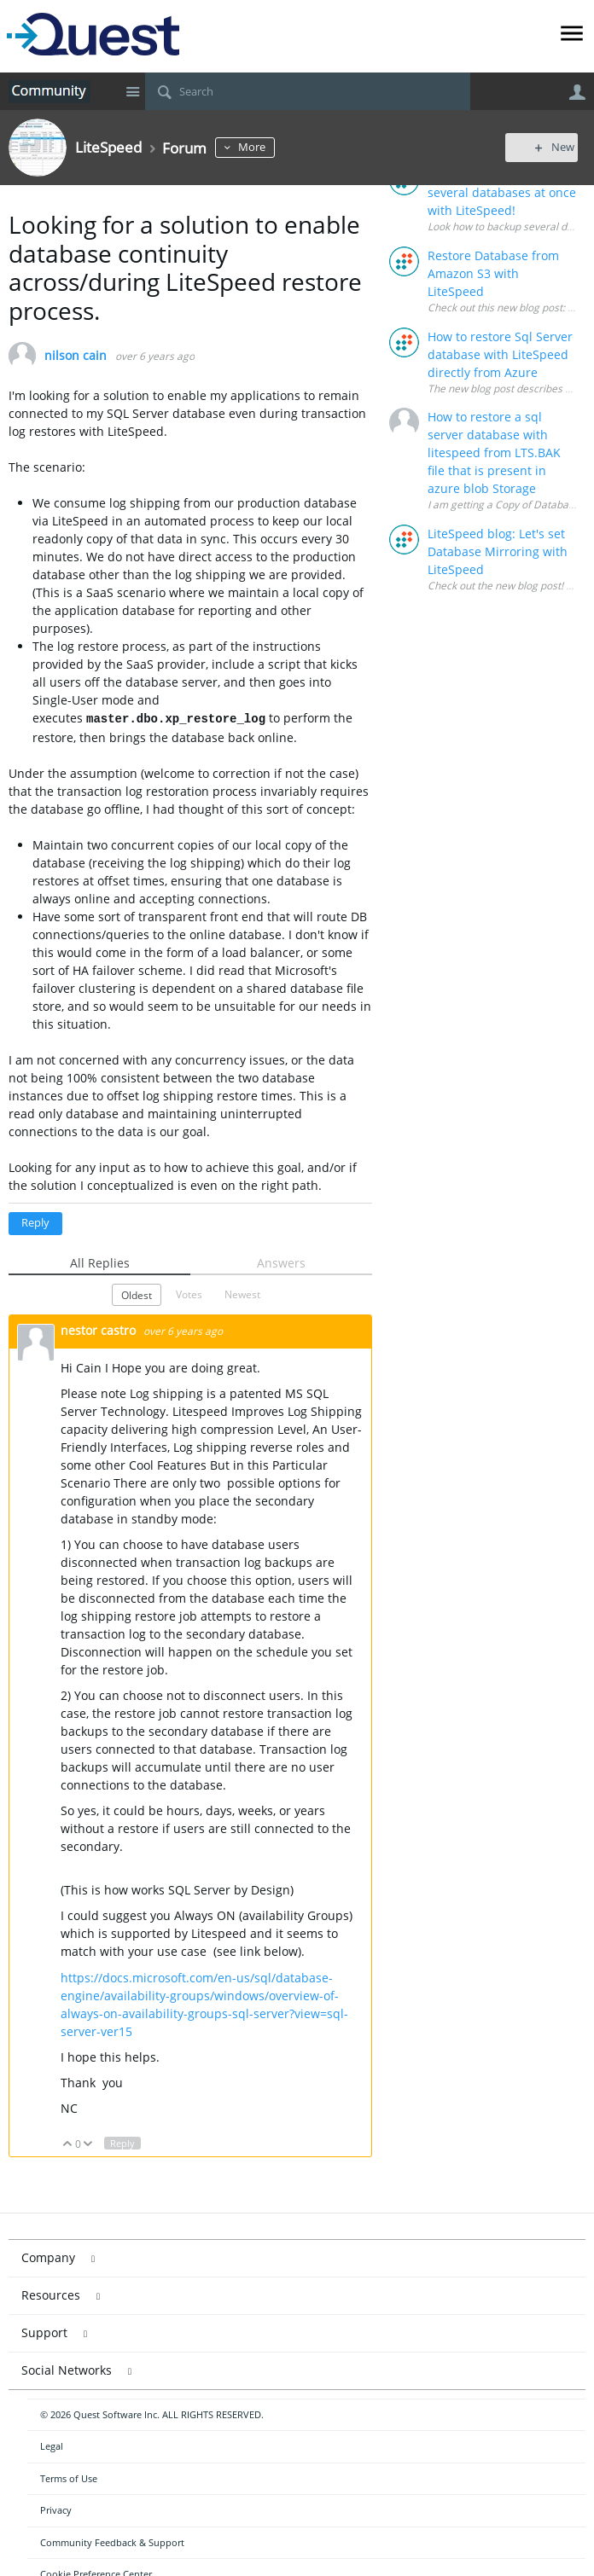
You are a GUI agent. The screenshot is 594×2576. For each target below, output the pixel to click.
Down (88, 2144)
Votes (189, 1294)
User (576, 92)
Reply (35, 1222)
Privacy (56, 2509)
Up (68, 2144)
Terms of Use (68, 2478)
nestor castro (100, 1330)
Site (132, 91)
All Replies (100, 1263)
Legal (51, 2446)
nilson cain (75, 356)
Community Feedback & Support (112, 2542)
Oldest (136, 1295)
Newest (242, 1294)
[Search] (307, 91)
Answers (281, 1263)
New (546, 147)
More (258, 147)
